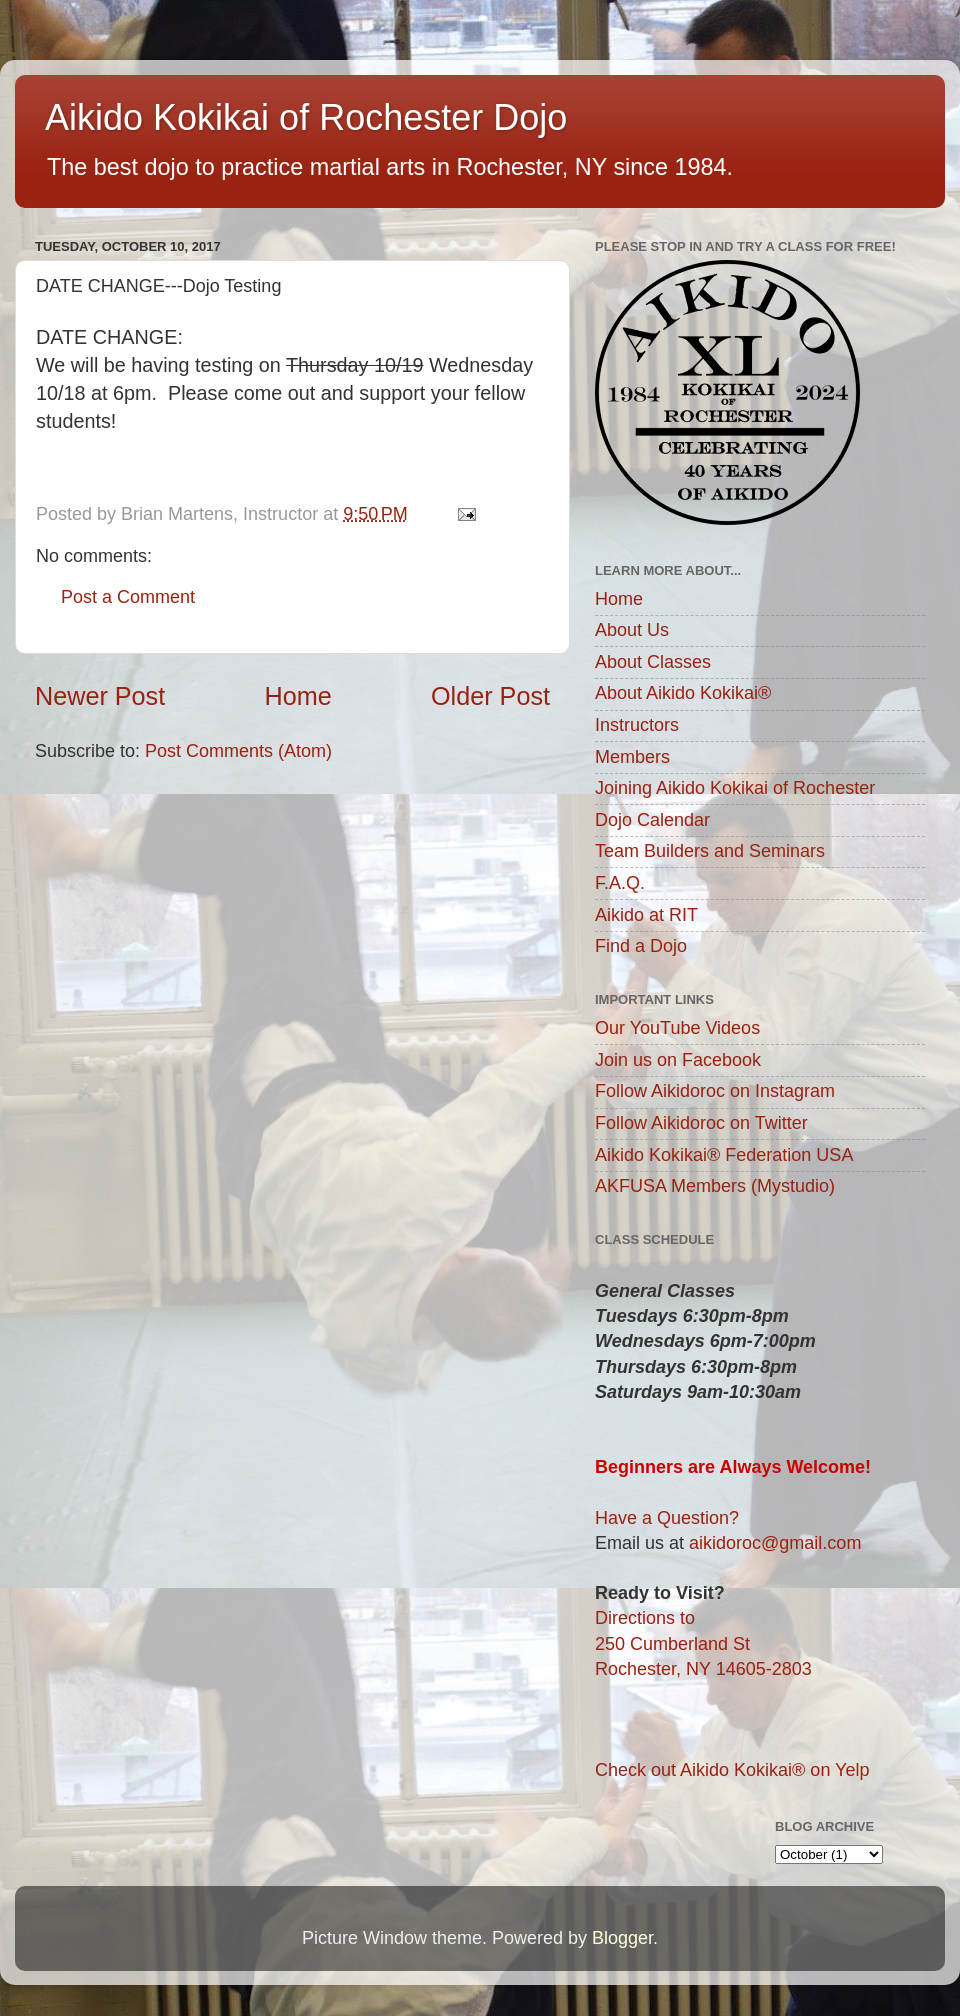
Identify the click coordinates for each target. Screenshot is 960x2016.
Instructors (637, 725)
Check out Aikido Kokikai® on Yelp (732, 1770)
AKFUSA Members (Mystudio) (715, 1186)
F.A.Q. (620, 883)
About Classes (653, 662)
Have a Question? (667, 1518)
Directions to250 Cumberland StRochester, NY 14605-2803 (703, 1643)
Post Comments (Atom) (238, 751)
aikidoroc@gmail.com (775, 1543)
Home (298, 696)
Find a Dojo (641, 946)
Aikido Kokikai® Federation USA (724, 1155)
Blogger (622, 1938)
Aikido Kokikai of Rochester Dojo (306, 117)
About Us (632, 630)
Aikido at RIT (646, 915)
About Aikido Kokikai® (683, 693)
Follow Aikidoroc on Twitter (701, 1123)
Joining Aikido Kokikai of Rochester (735, 788)
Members (632, 757)
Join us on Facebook (678, 1060)
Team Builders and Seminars (710, 851)
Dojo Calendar (652, 820)
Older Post (490, 696)
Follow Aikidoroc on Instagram (715, 1091)
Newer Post (100, 696)
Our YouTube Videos (677, 1028)
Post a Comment (128, 597)
